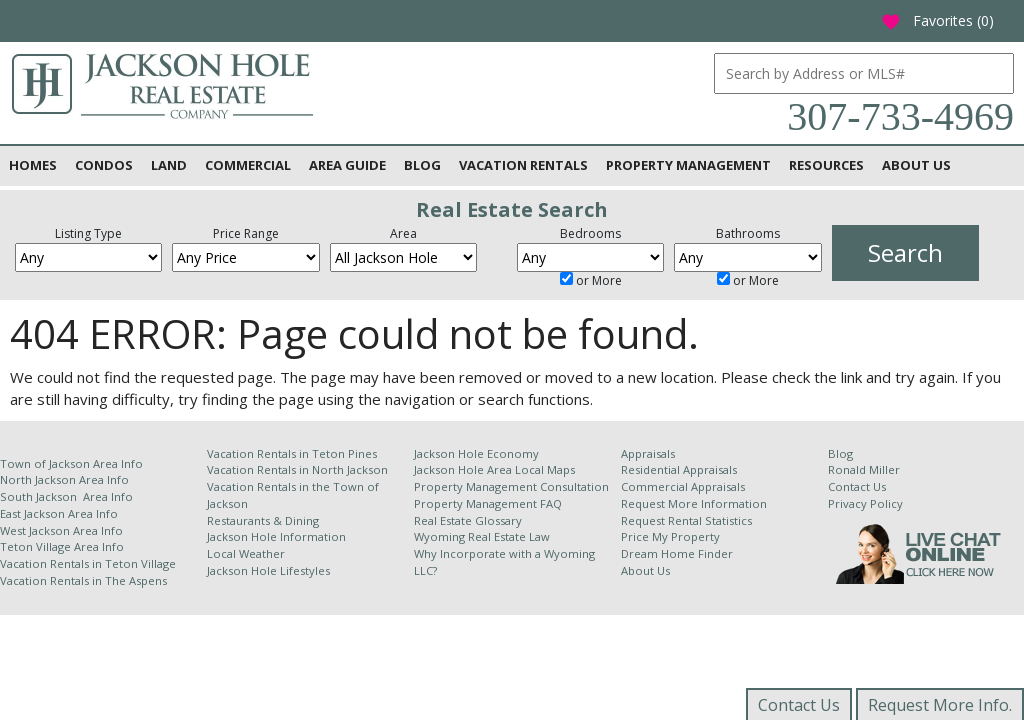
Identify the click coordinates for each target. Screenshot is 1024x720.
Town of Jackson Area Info (71, 463)
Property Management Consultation (511, 486)
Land (169, 165)
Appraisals (648, 453)
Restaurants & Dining (263, 520)
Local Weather (246, 553)
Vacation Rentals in (52, 563)
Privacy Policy (865, 503)
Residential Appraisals (679, 469)
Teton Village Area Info (62, 546)
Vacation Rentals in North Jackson (297, 469)
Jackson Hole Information (276, 536)
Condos (104, 165)
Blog (422, 165)
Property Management (688, 165)
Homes (33, 165)
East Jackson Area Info (59, 513)
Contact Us (857, 486)
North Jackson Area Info (64, 479)
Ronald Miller (864, 469)
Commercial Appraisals (683, 486)
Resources (826, 165)
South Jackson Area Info (66, 496)
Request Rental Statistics (686, 520)
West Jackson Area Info (61, 530)
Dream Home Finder (677, 553)
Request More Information (694, 503)
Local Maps (545, 469)
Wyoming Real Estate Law (482, 536)
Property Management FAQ (488, 503)
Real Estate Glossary (468, 520)
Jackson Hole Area (464, 469)
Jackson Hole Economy (476, 453)
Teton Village (140, 563)
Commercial (248, 165)
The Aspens (136, 580)
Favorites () (937, 20)
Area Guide (347, 165)
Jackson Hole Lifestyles (268, 570)
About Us (916, 165)
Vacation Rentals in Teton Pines (292, 453)
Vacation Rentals (523, 165)
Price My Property (670, 536)
